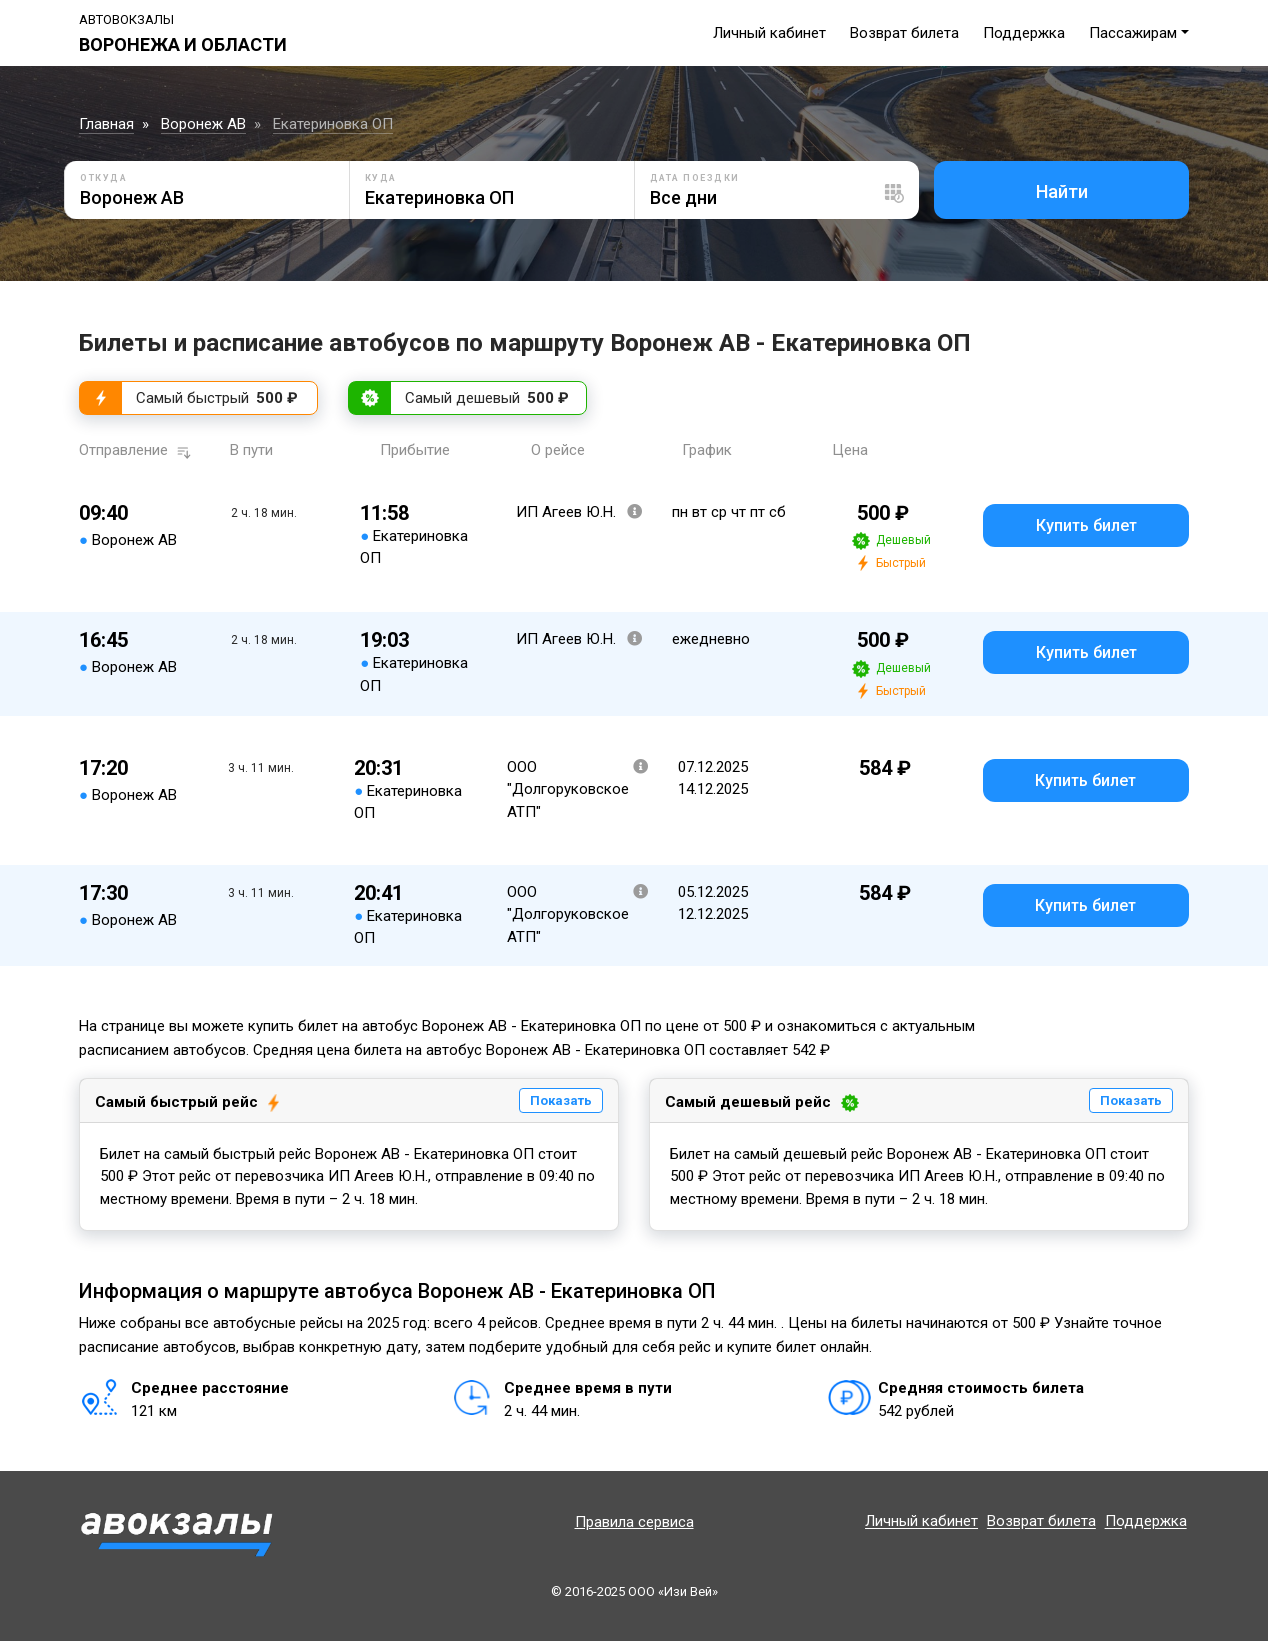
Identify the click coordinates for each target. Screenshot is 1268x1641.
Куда (381, 178)
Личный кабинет (769, 33)
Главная (106, 124)
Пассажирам (1133, 33)
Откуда (103, 178)
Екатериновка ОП (333, 124)
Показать (561, 1100)
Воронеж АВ (203, 124)
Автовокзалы (126, 19)
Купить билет (1086, 525)
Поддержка (1024, 33)
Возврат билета (904, 33)
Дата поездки (695, 178)
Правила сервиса (634, 1522)
